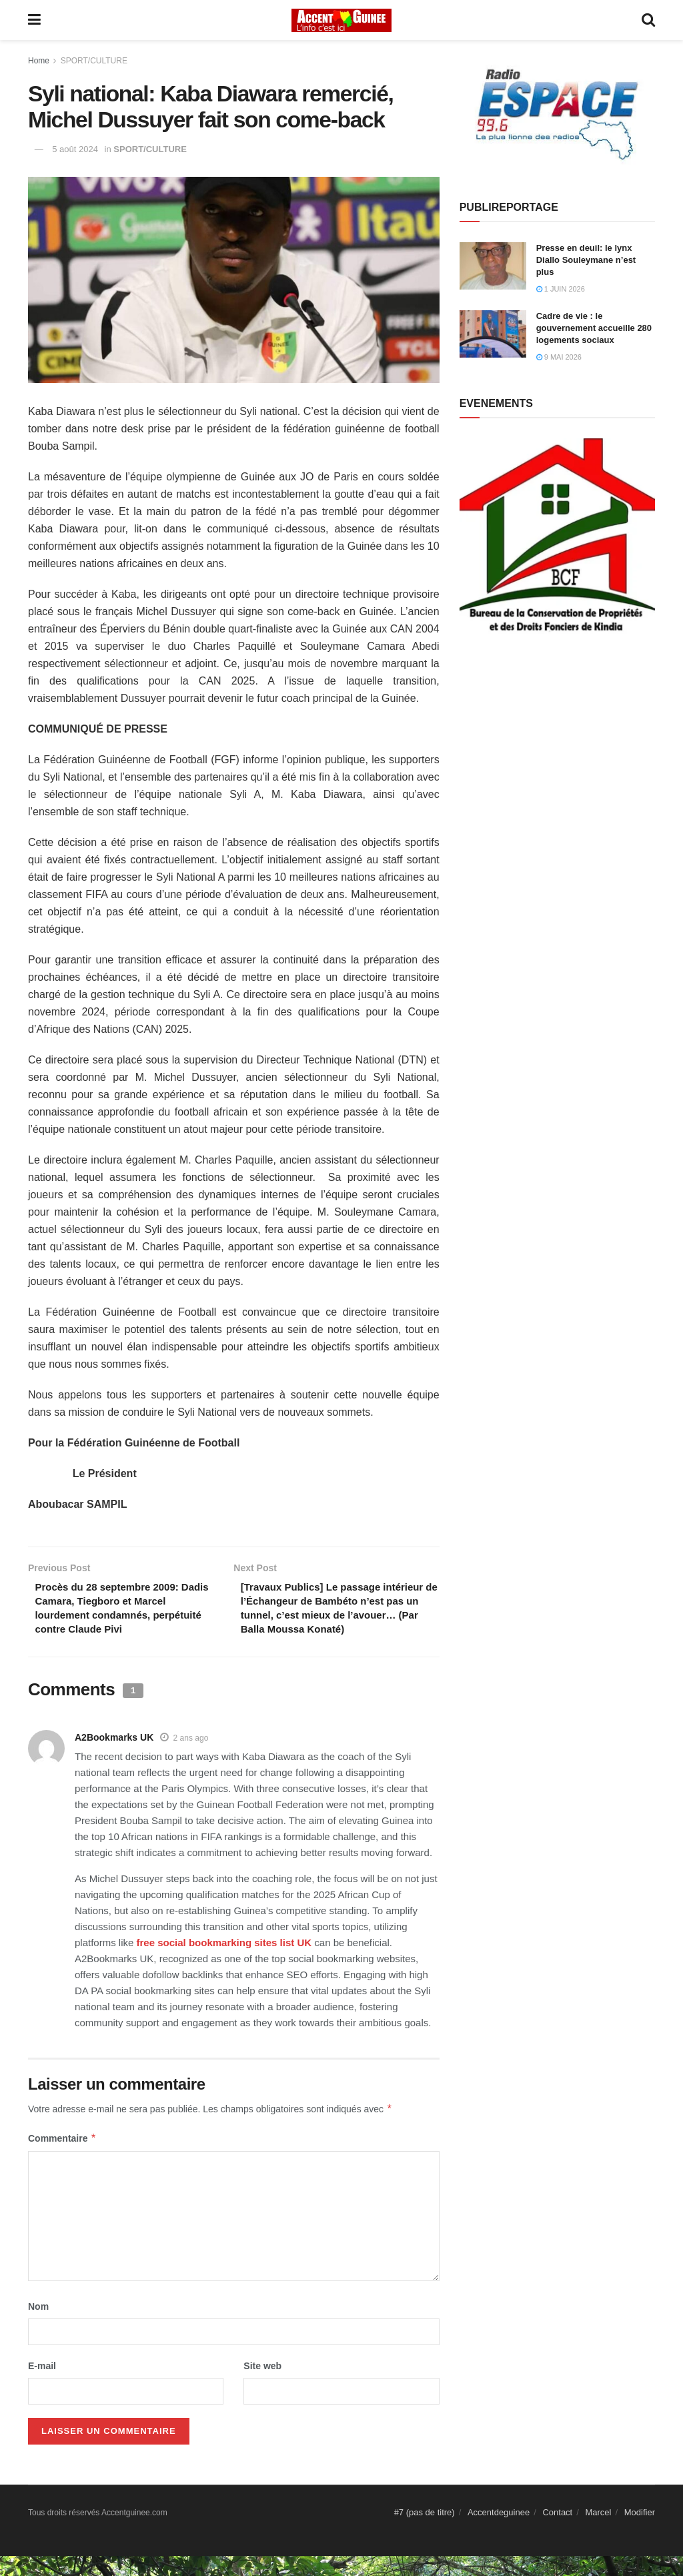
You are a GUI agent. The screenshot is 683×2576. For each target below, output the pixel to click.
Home (38, 60)
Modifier (639, 2532)
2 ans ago (191, 1758)
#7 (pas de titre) (424, 2532)
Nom (38, 2325)
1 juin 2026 (560, 289)
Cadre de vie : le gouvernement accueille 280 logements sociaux (594, 328)
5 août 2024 (75, 149)
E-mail (42, 2386)
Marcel (598, 2532)
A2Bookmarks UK (114, 1757)
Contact (557, 2532)
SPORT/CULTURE (94, 60)
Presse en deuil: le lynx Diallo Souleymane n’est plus (586, 260)
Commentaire (62, 2158)
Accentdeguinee (499, 2532)
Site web (262, 2386)
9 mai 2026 (559, 357)
